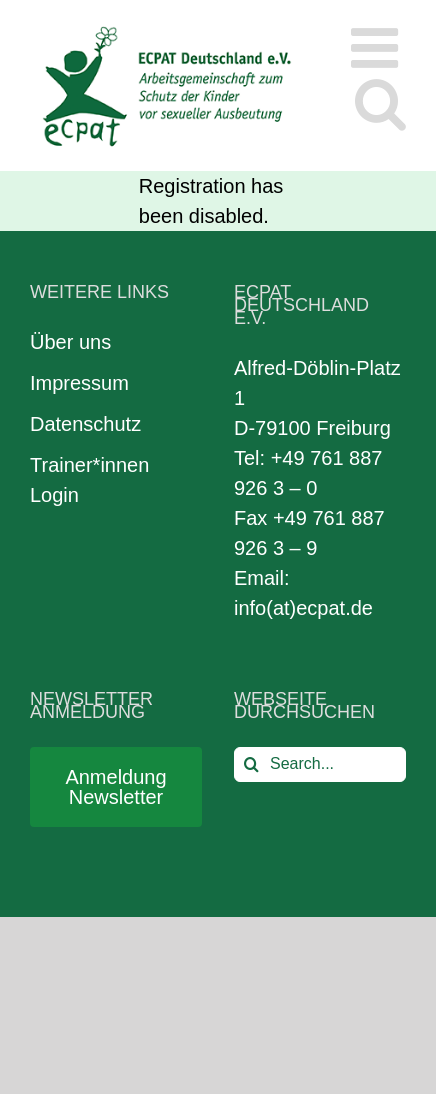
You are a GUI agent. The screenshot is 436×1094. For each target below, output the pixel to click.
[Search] (251, 764)
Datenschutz (85, 424)
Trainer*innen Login (89, 480)
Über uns (70, 342)
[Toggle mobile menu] (378, 47)
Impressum (79, 383)
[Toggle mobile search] (380, 102)
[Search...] (320, 764)
